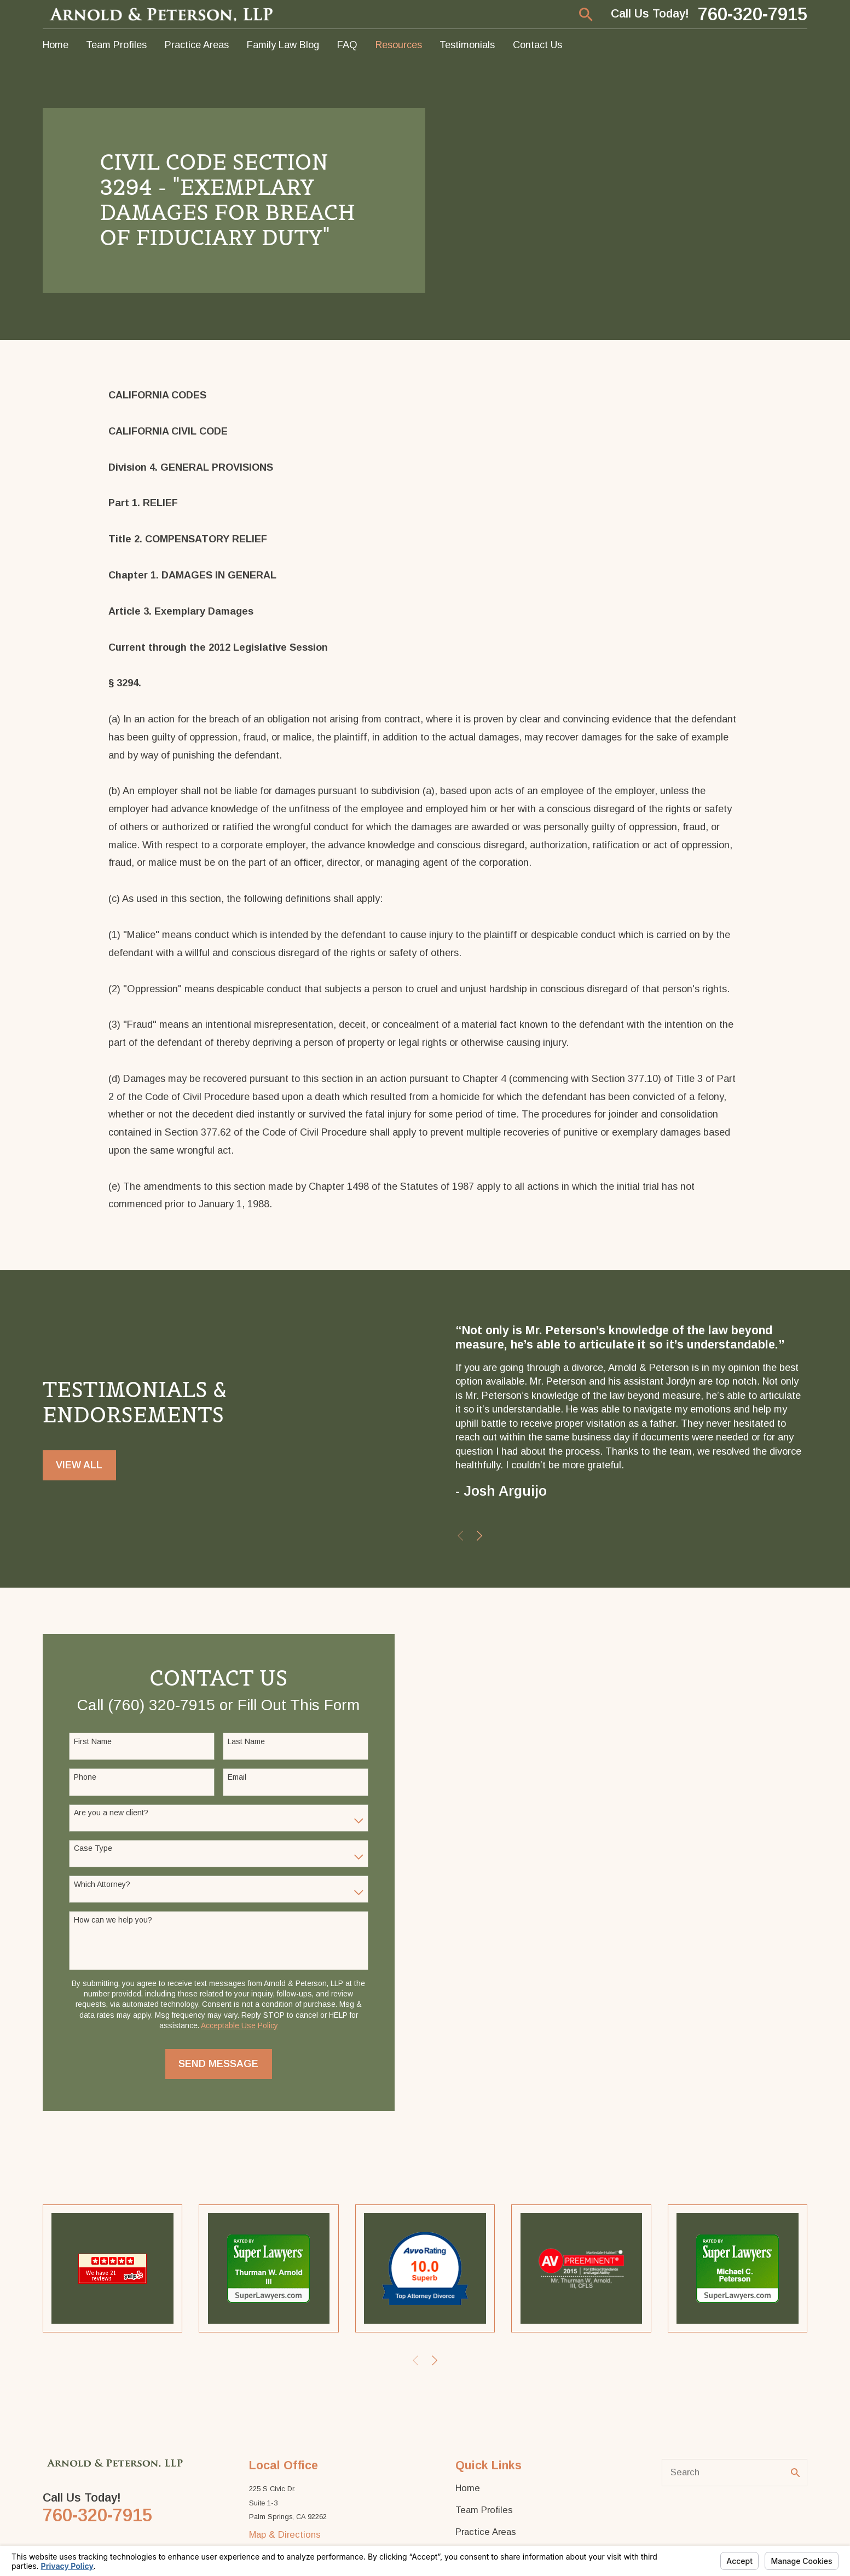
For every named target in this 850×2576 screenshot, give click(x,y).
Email (237, 1777)
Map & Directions (285, 2534)
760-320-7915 (752, 14)
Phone (85, 1777)
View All (79, 1465)
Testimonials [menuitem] (467, 44)
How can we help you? (113, 1919)
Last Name (246, 1741)
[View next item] (479, 1536)
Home (467, 2488)
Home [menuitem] (55, 44)
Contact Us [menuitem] (537, 44)
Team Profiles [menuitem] (116, 44)
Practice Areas (485, 2532)
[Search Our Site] (795, 2472)
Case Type (93, 1848)
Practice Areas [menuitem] (197, 44)
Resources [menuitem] (398, 44)
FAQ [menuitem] (347, 44)
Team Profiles (484, 2510)
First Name (93, 1741)
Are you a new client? (111, 1812)
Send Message (218, 2063)
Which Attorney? (102, 1884)
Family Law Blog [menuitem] (283, 44)
